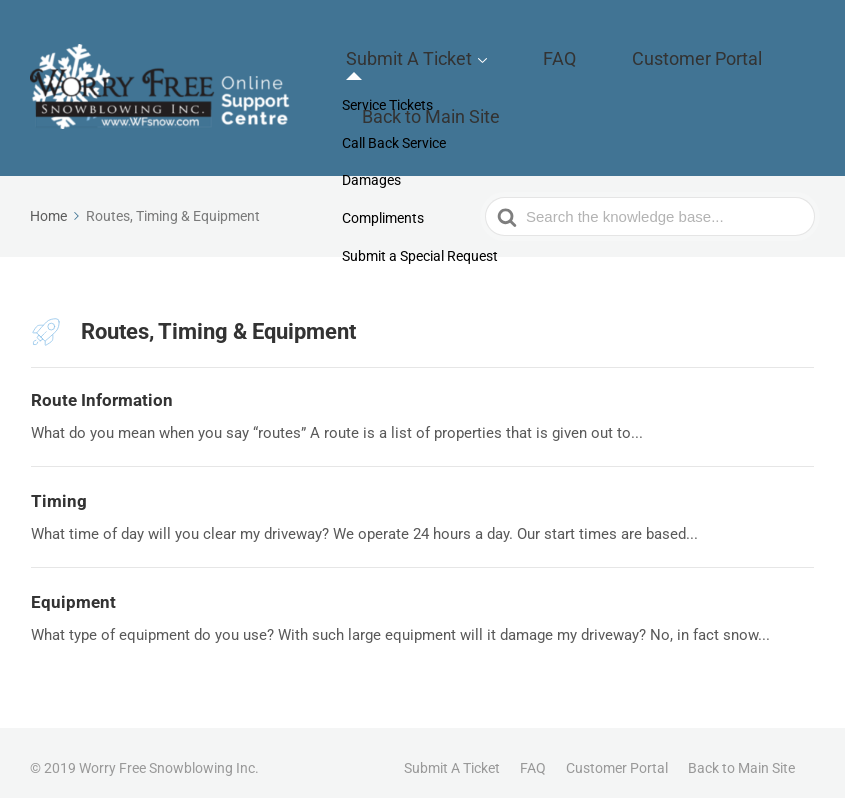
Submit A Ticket (437, 66)
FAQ (551, 66)
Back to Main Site (459, 97)
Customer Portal (652, 66)
